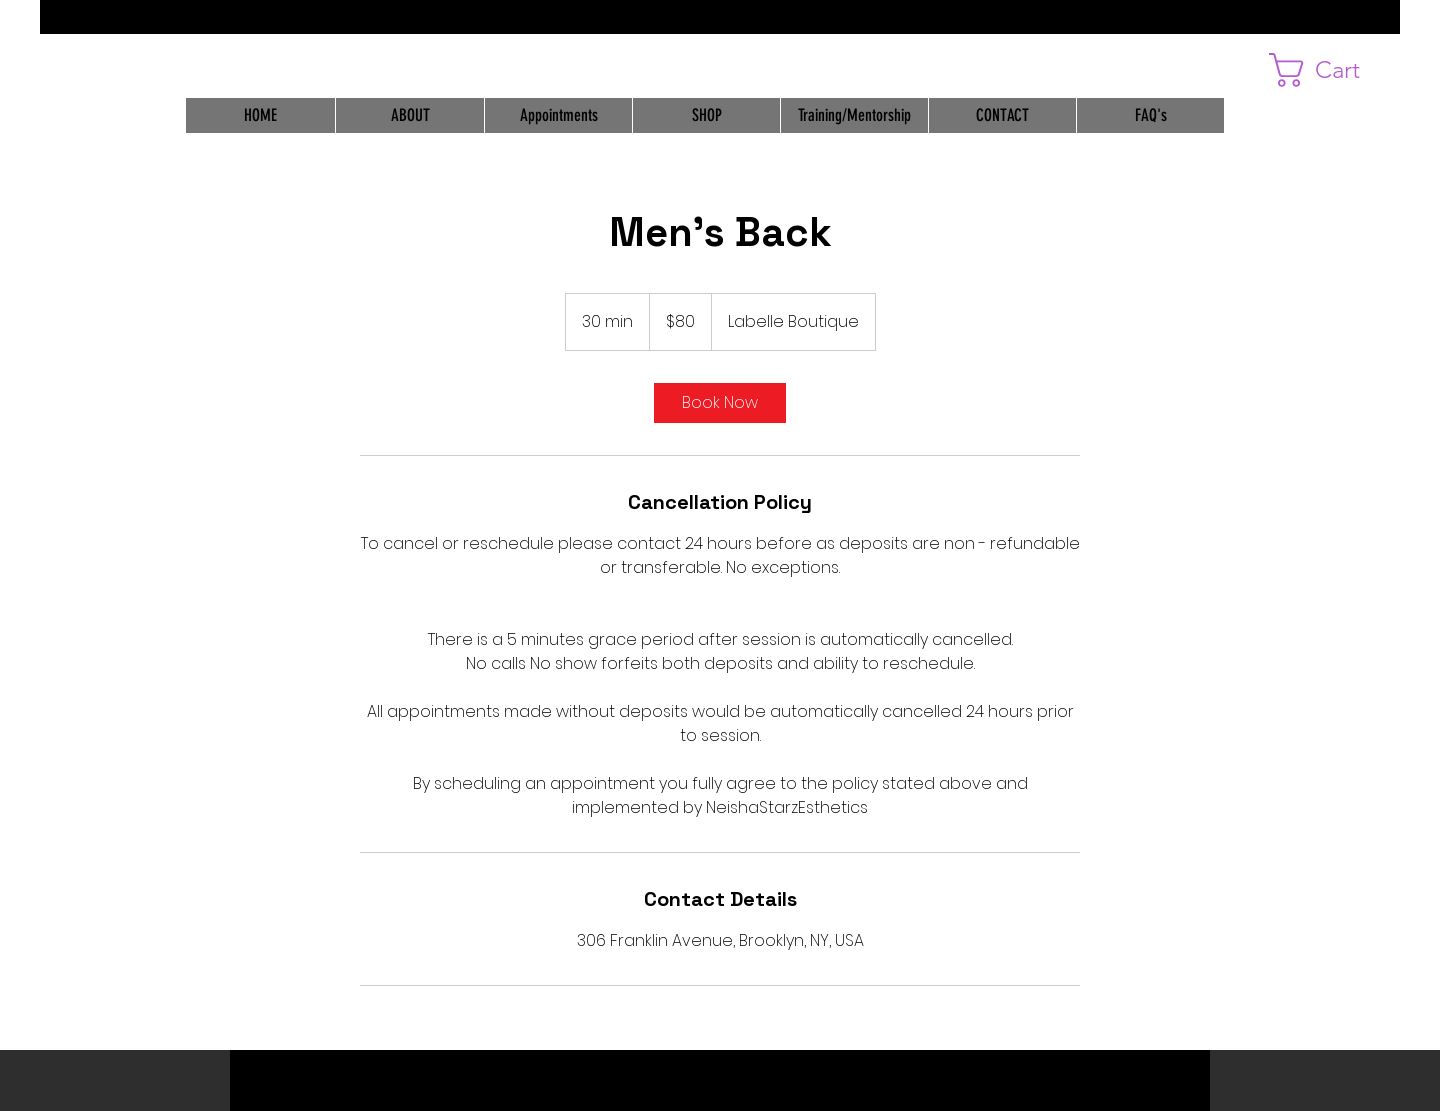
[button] (1334, 70)
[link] (720, 403)
